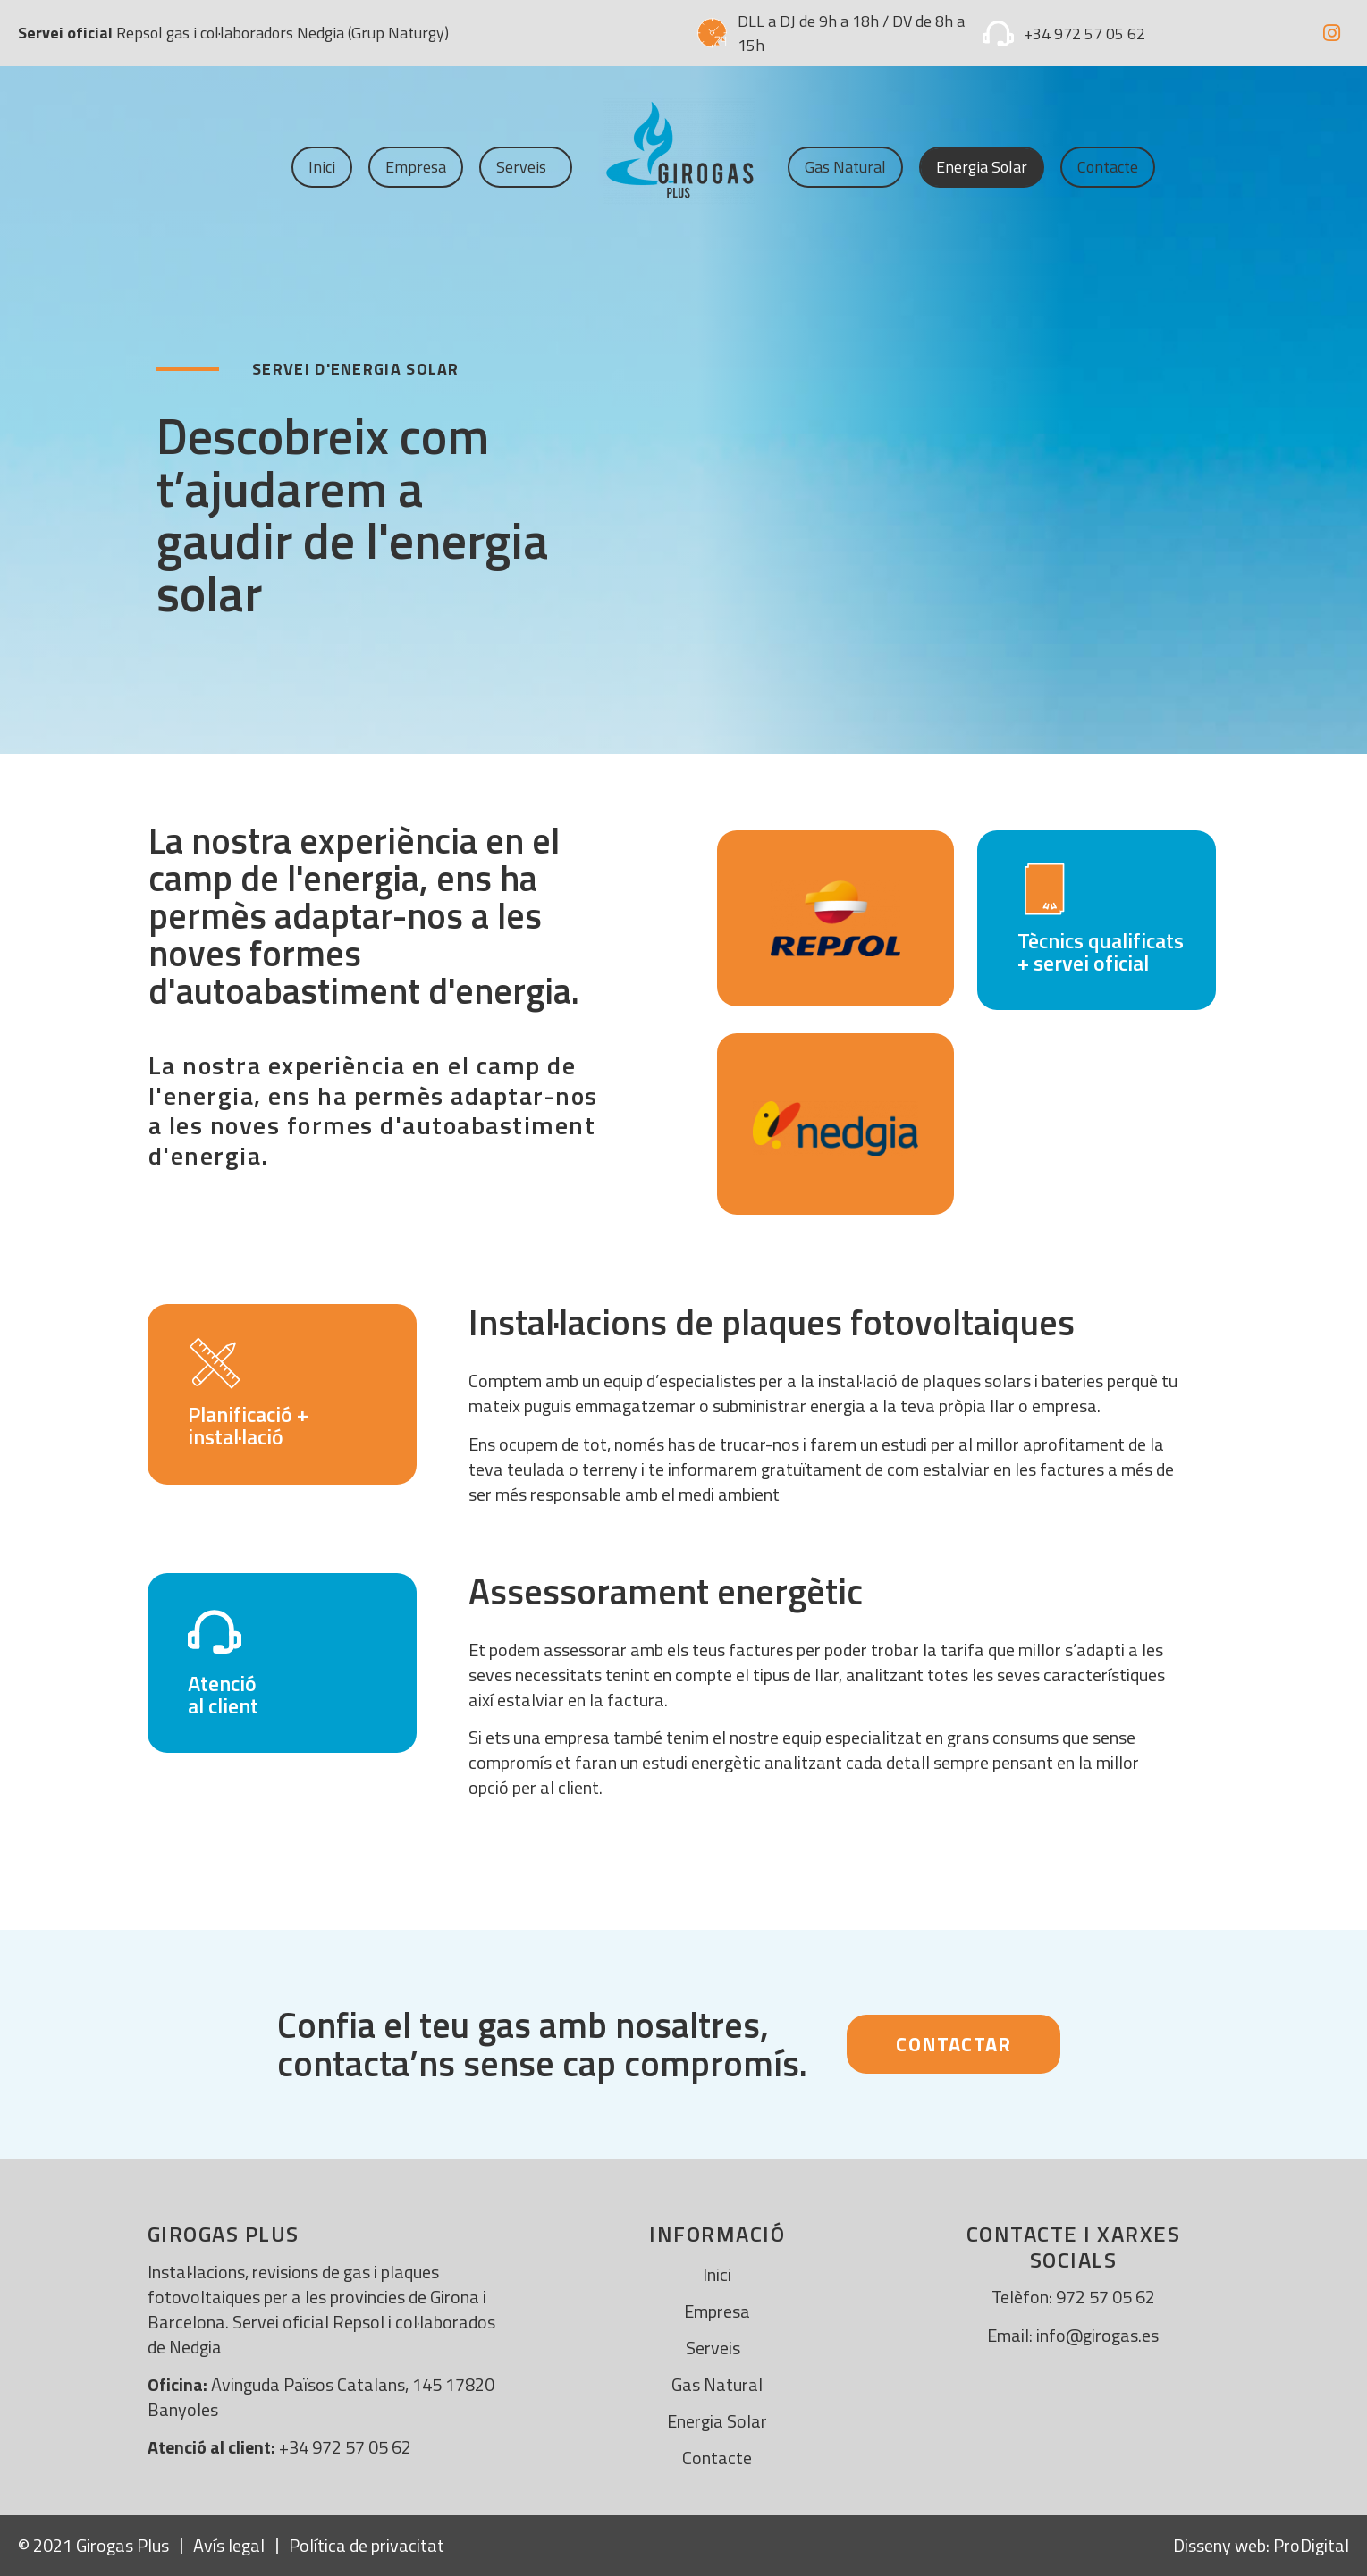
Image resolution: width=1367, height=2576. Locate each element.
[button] (953, 2044)
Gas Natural (845, 167)
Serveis (525, 167)
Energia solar (981, 167)
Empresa (415, 167)
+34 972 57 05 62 (1084, 33)
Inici (321, 167)
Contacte (1107, 167)
